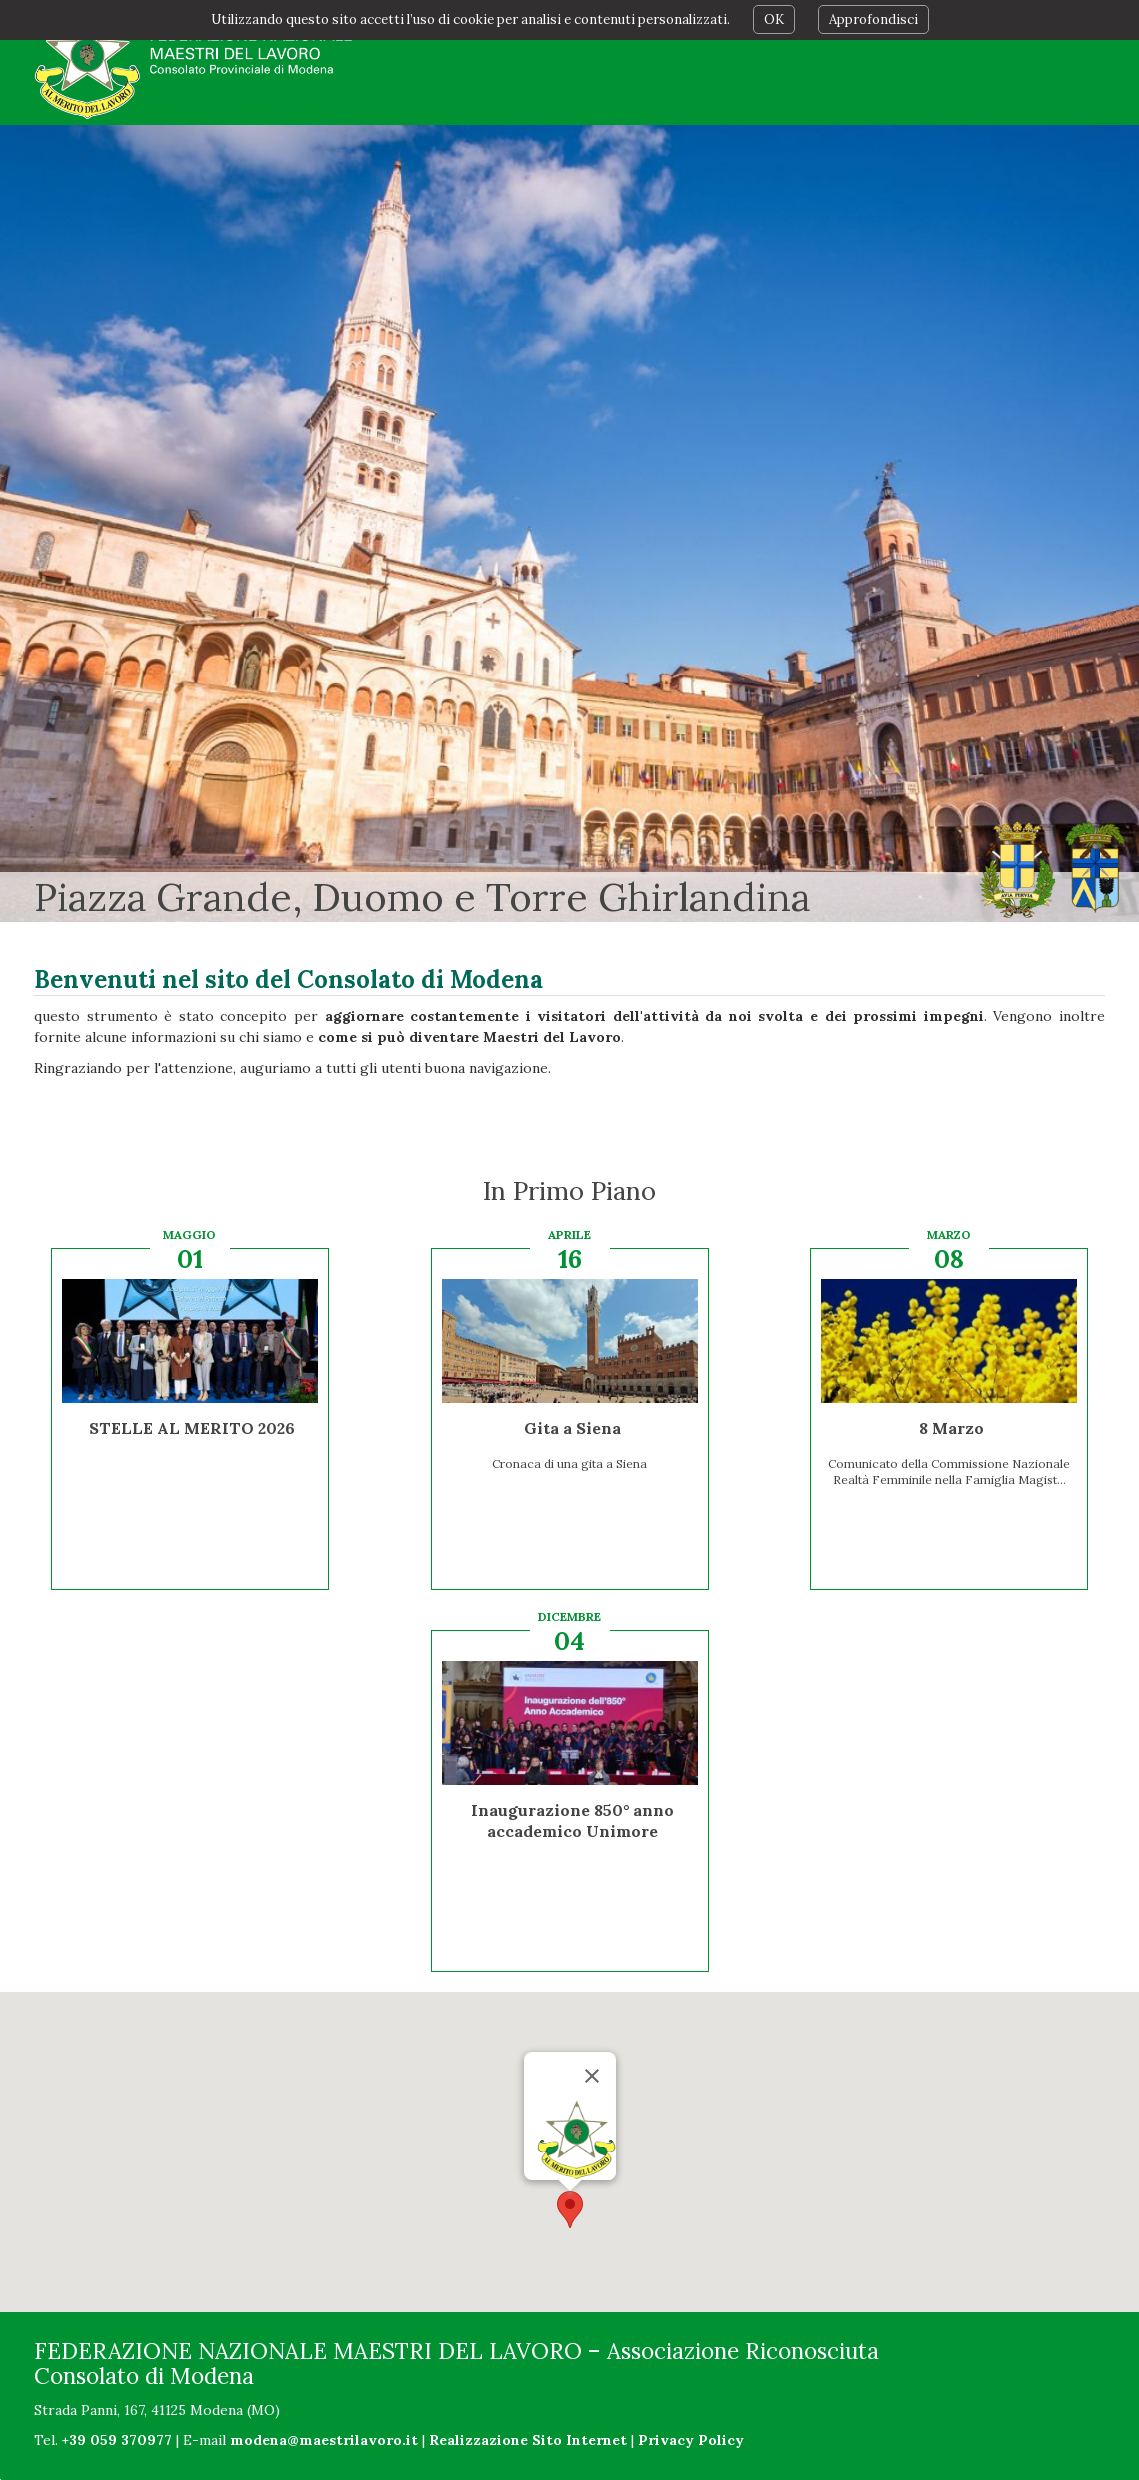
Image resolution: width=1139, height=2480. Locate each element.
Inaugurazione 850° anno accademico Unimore (572, 1820)
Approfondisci (873, 19)
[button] (570, 2209)
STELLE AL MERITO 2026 (192, 1428)
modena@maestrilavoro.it (324, 2440)
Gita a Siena (572, 1428)
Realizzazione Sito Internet (528, 2440)
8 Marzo (951, 1428)
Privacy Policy (691, 2440)
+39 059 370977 (117, 2440)
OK (774, 19)
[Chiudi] (592, 2076)
